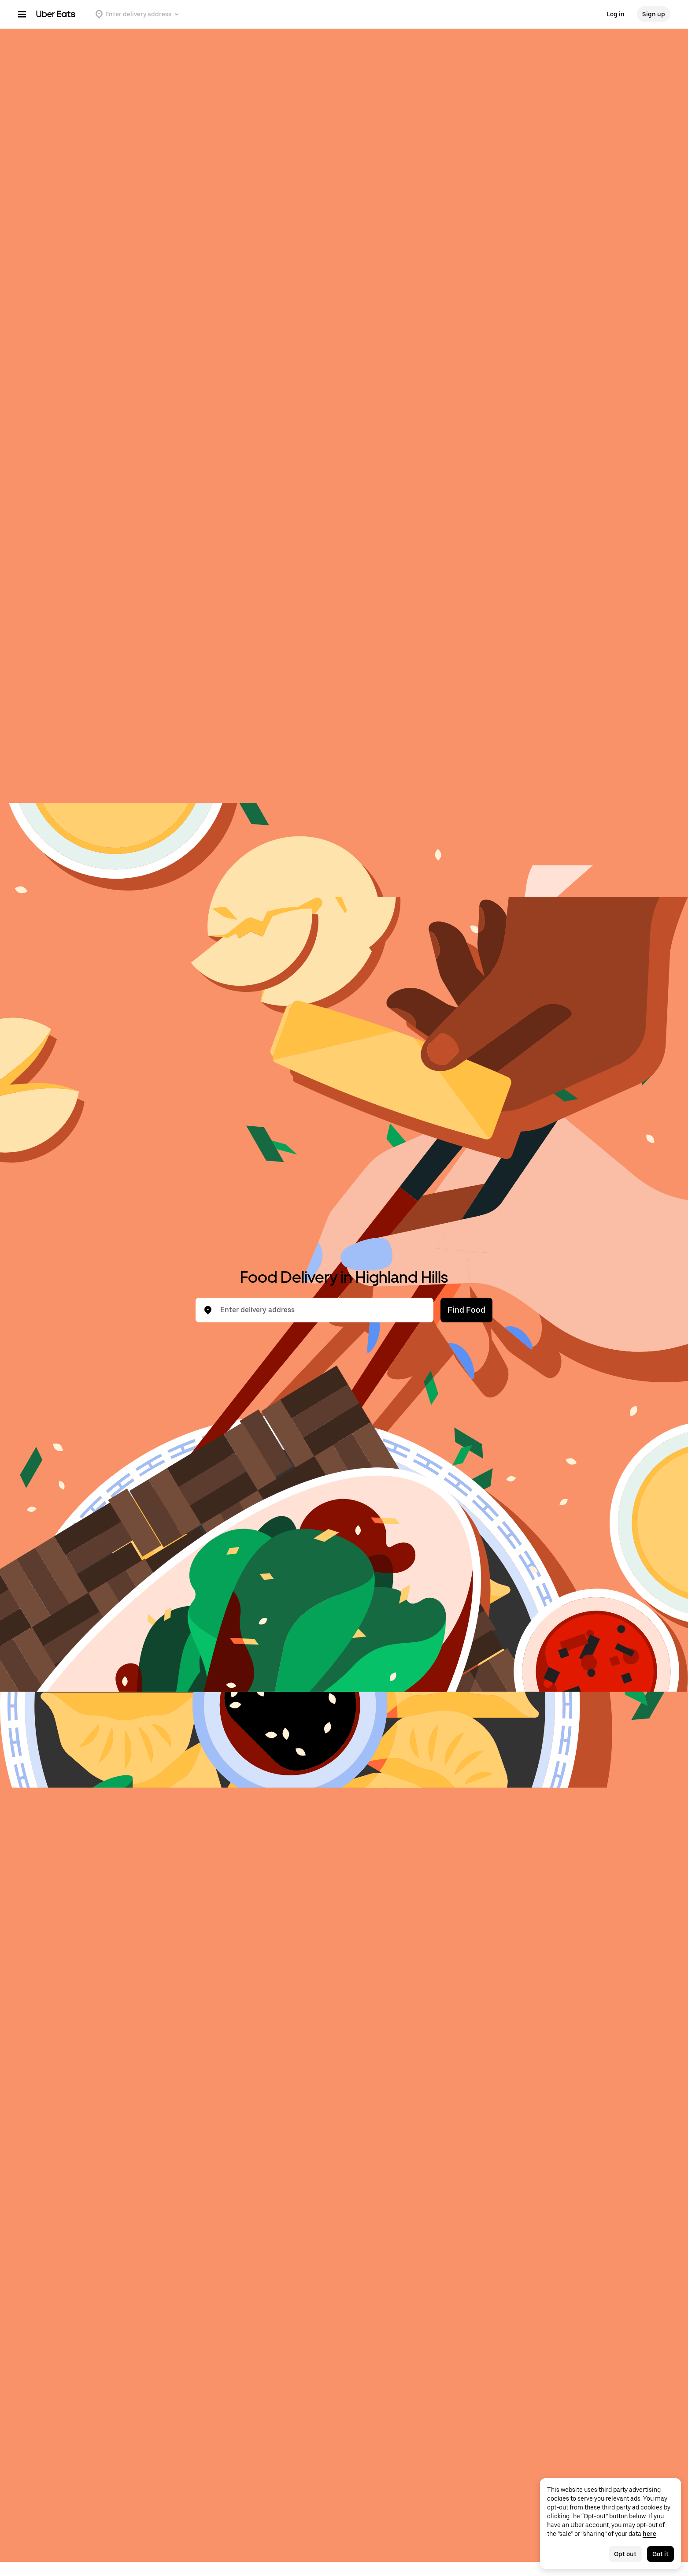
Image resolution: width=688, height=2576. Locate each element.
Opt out (625, 2553)
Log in (616, 14)
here (649, 2533)
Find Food (466, 1309)
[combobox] (321, 1310)
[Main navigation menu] (22, 14)
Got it (660, 2553)
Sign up (653, 14)
